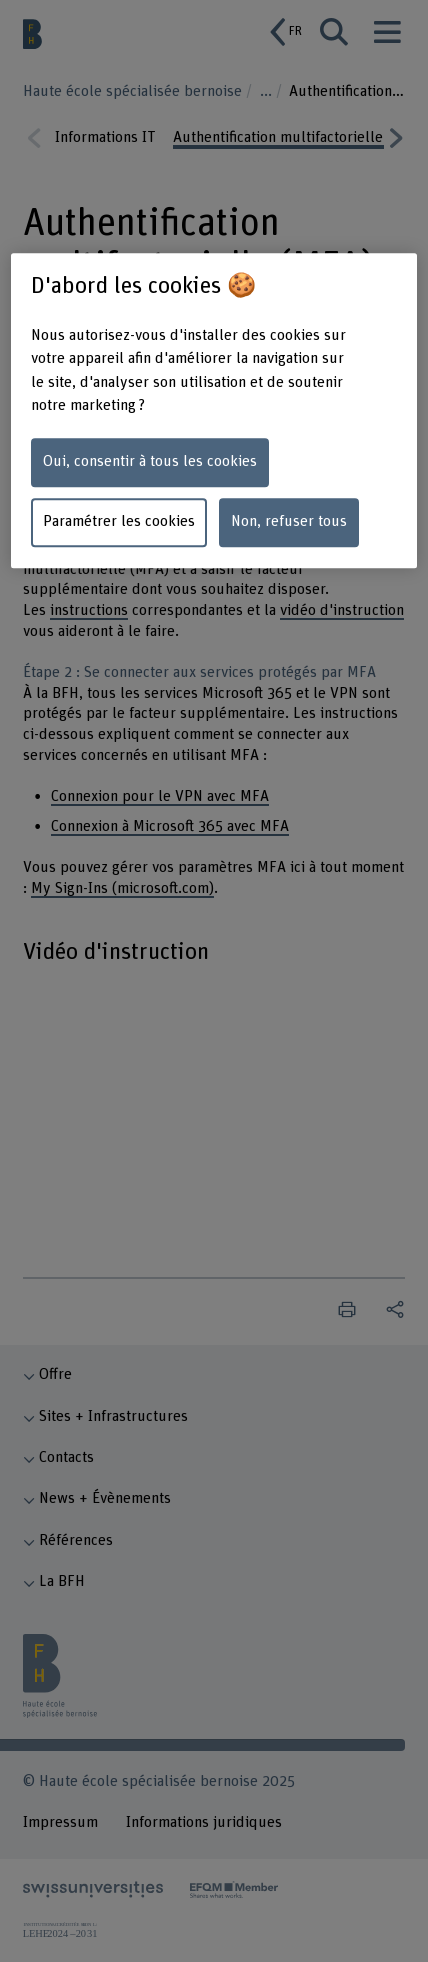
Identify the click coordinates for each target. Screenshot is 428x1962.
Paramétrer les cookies (119, 522)
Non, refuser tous (289, 522)
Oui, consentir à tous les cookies (150, 462)
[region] (214, 410)
